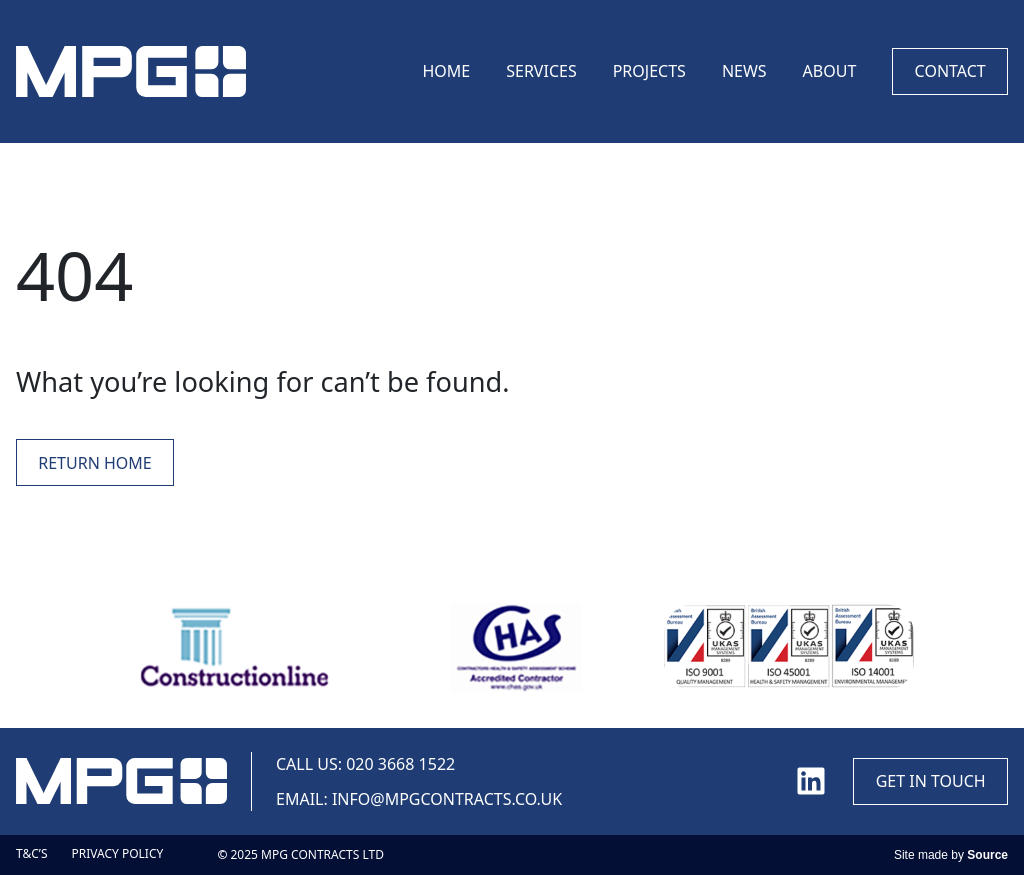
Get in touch (931, 781)
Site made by (951, 855)
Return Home (94, 463)
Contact (950, 71)
